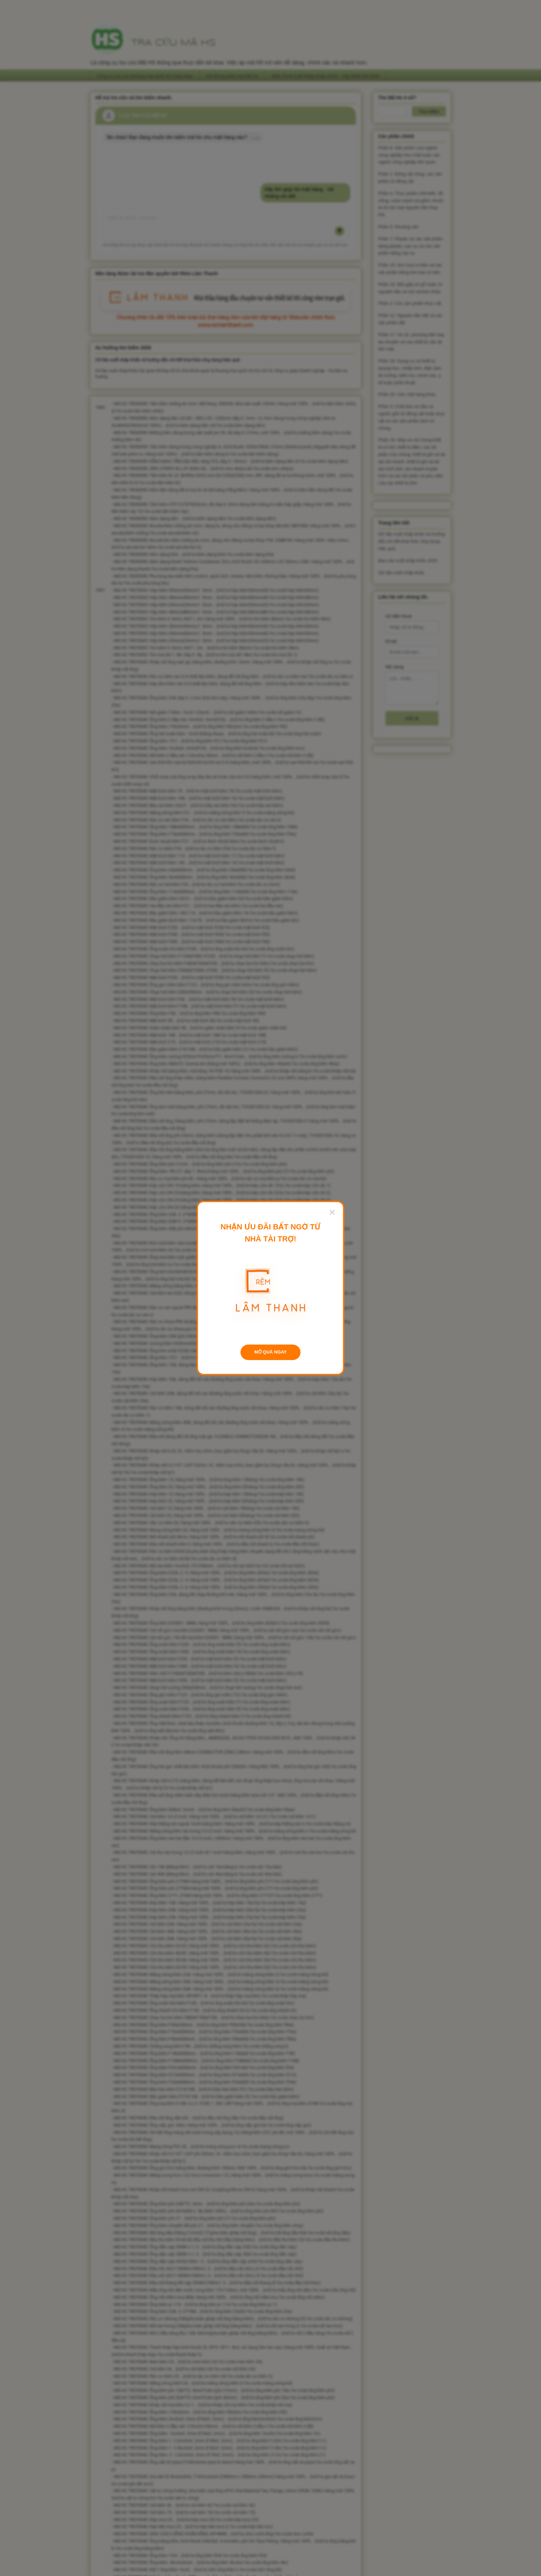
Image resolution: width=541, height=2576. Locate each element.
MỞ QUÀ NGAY (270, 1352)
